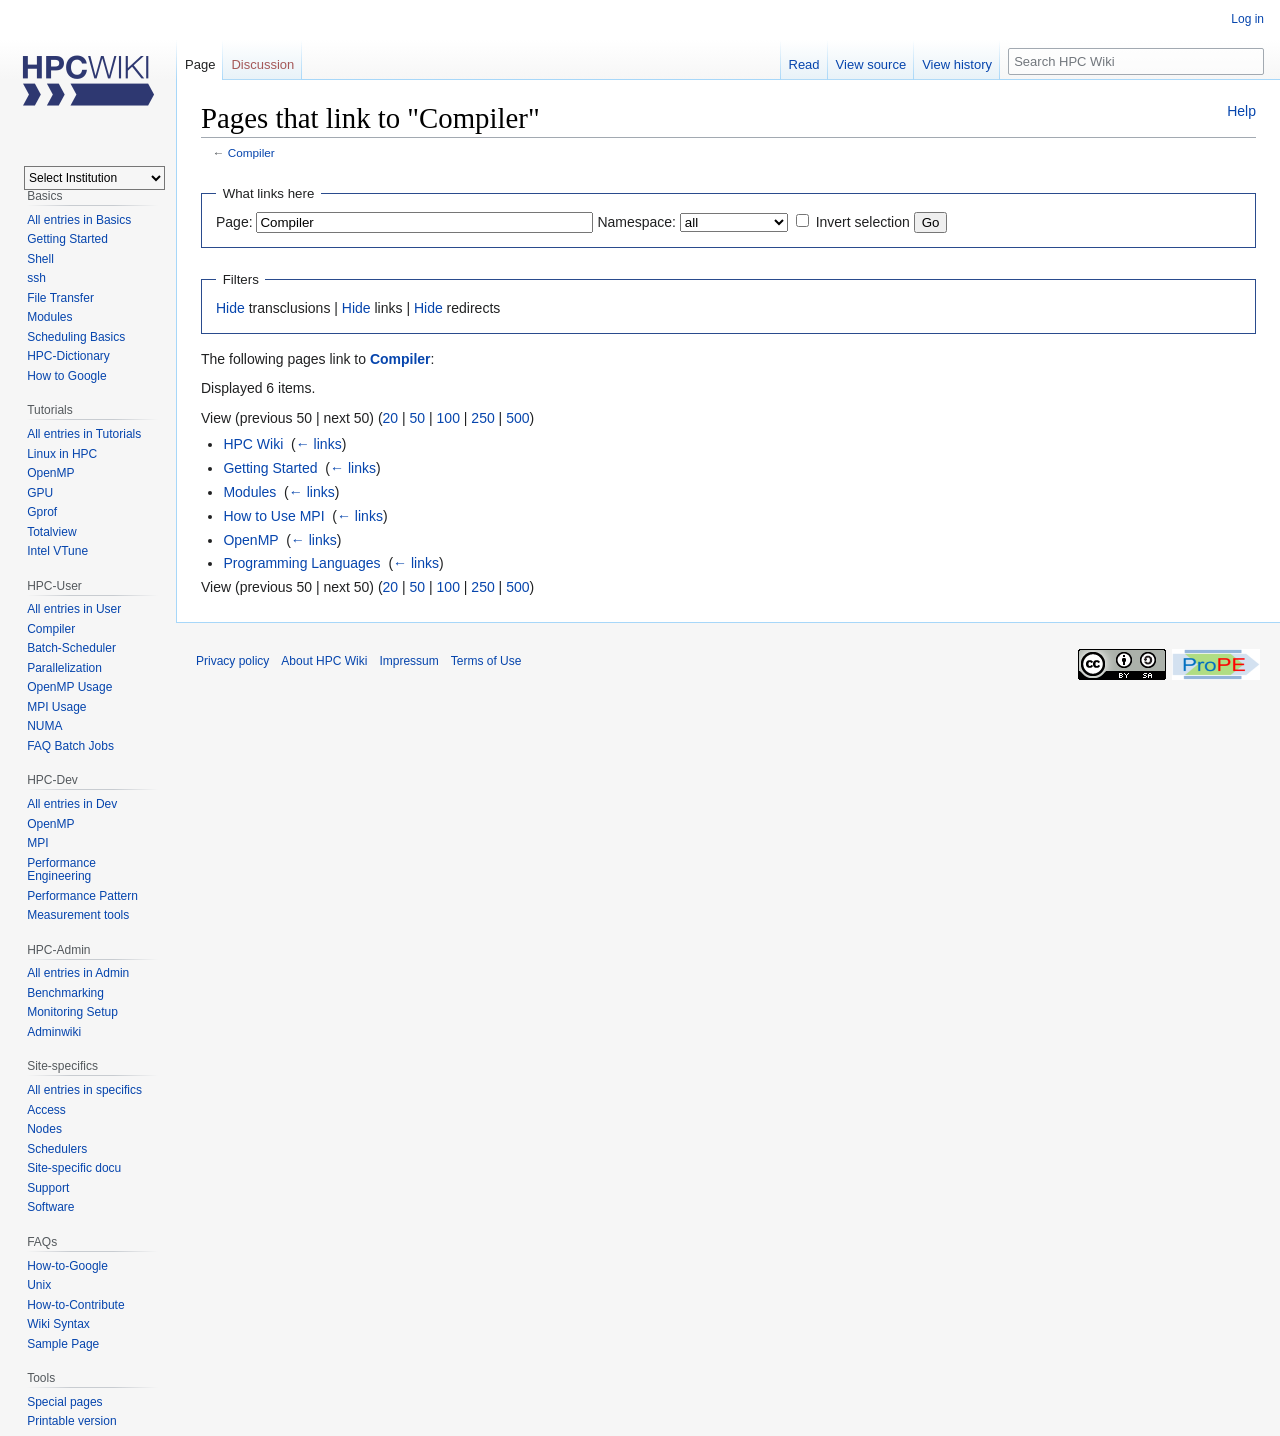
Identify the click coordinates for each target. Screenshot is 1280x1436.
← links (319, 444)
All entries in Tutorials (84, 434)
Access (46, 1110)
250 (482, 418)
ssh (36, 278)
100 (448, 418)
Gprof (42, 512)
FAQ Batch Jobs (70, 746)
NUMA (44, 726)
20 (391, 418)
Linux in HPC (62, 454)
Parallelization (64, 668)
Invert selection (863, 222)
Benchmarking (65, 993)
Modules (249, 492)
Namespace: (636, 222)
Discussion (262, 64)
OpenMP (250, 540)
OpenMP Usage (69, 687)
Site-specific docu (74, 1168)
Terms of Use (486, 661)
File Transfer (60, 298)
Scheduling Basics (76, 337)
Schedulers (57, 1149)
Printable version (71, 1421)
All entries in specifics (84, 1090)
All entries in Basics (79, 220)
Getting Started (270, 468)
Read (804, 64)
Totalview (51, 532)
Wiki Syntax (58, 1324)
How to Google (66, 376)
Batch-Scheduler (71, 648)
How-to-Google (67, 1266)
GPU (40, 493)
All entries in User (74, 609)
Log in (1247, 19)
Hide (230, 308)
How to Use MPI (273, 516)
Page (200, 64)
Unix (39, 1285)
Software (50, 1207)
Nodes (44, 1129)
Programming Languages (301, 563)
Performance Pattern (82, 896)
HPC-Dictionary (68, 356)
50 (418, 418)
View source (871, 64)
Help (1241, 111)
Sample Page (63, 1344)
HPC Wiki (253, 444)
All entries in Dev (72, 804)
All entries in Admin (78, 973)
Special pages (64, 1402)
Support (48, 1188)
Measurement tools (78, 915)
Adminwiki (54, 1032)
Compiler (251, 152)
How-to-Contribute (75, 1305)
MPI (37, 843)
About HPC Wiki (324, 661)
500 (517, 418)
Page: (234, 222)
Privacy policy (232, 661)
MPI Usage (56, 707)
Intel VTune (57, 551)
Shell (40, 259)
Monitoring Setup (72, 1012)
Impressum (408, 661)
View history (957, 64)
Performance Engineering (61, 870)
